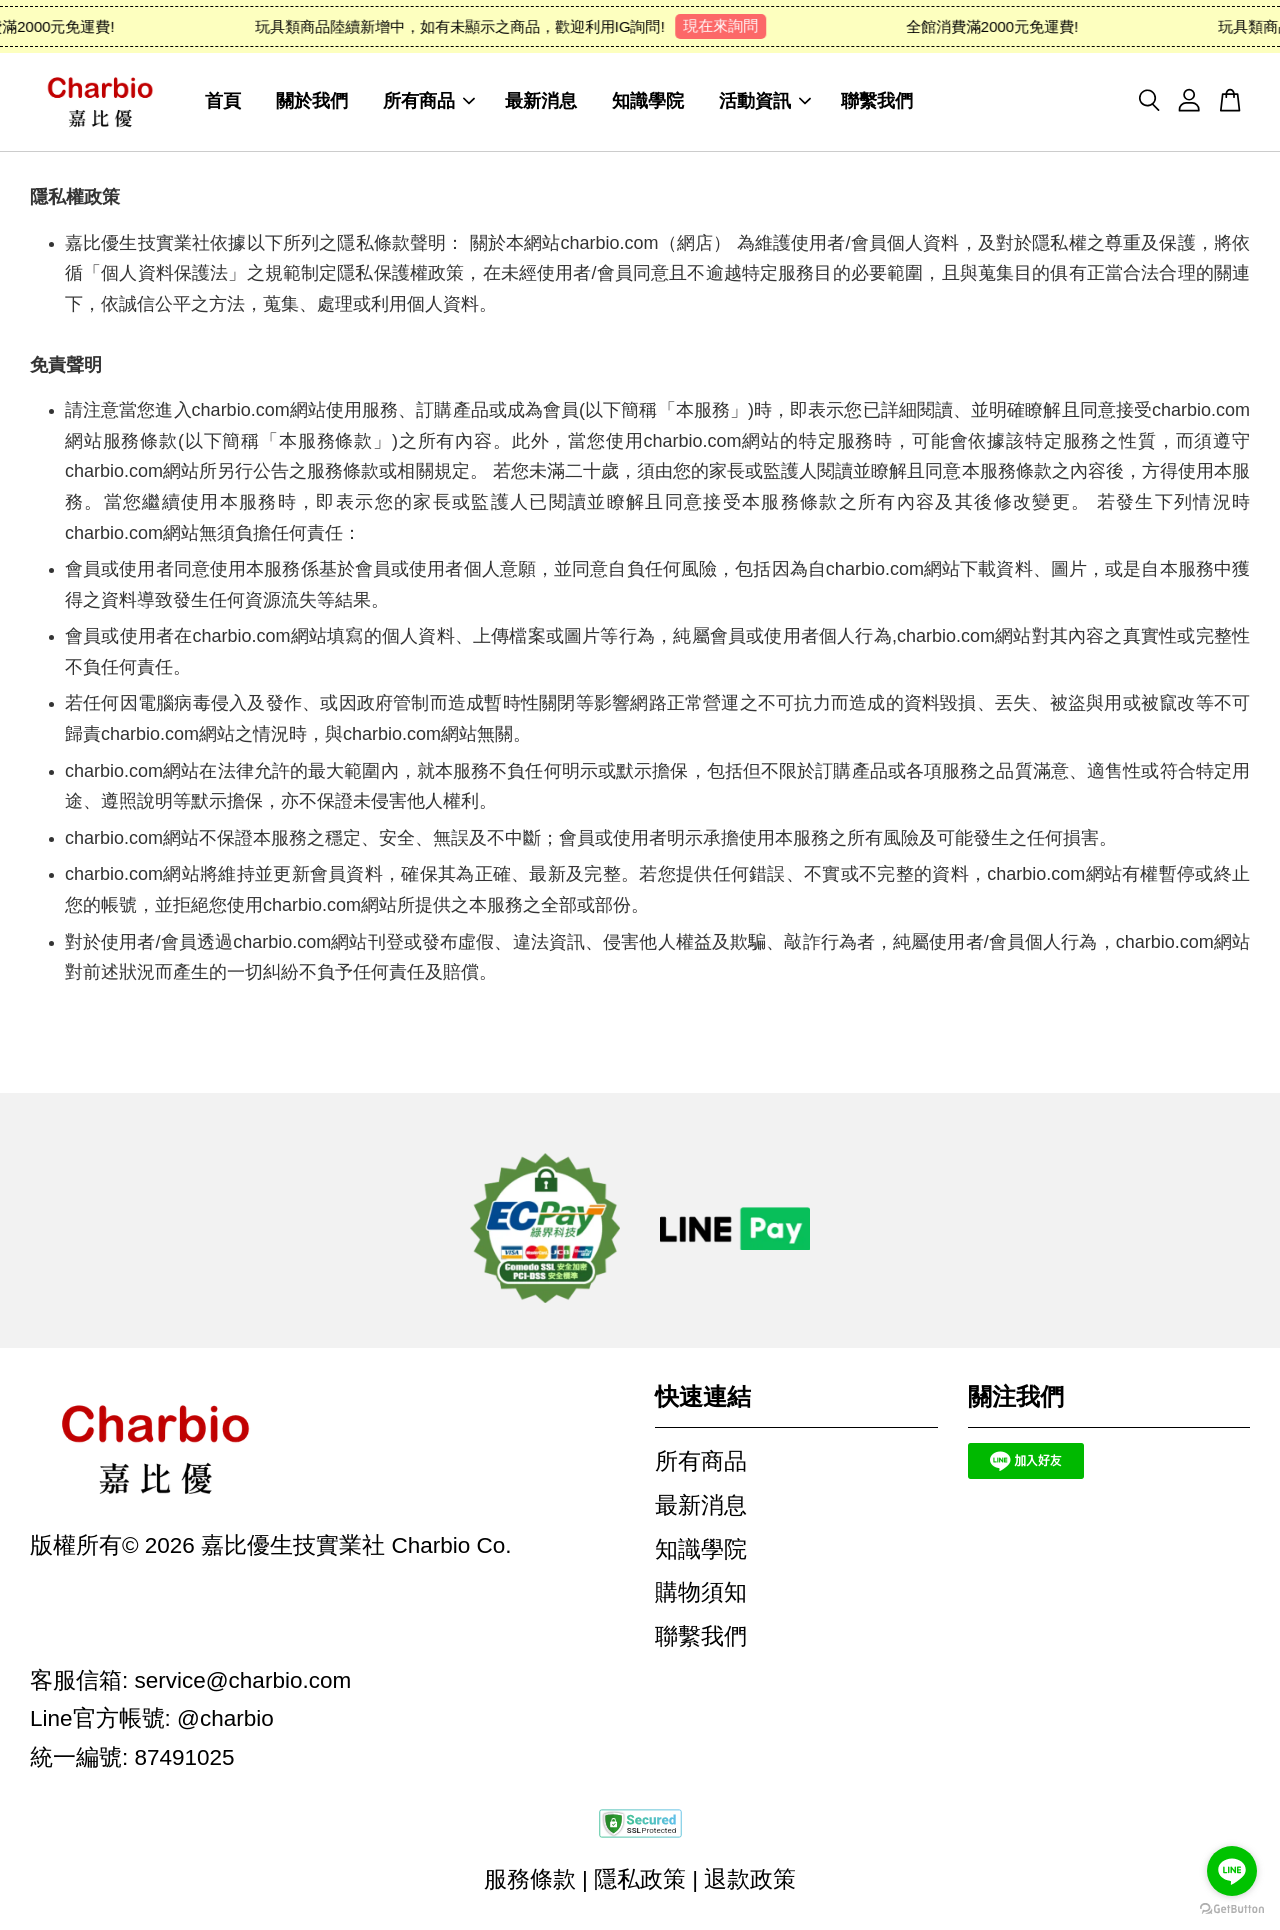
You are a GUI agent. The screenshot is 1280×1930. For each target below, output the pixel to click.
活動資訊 (765, 101)
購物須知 (701, 1593)
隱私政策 (640, 1880)
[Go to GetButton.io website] (1232, 1909)
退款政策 (750, 1880)
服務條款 (530, 1880)
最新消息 (541, 101)
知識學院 (648, 101)
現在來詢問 (727, 25)
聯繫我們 (877, 101)
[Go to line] (1232, 1871)
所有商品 (429, 101)
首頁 (223, 101)
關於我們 (312, 101)
